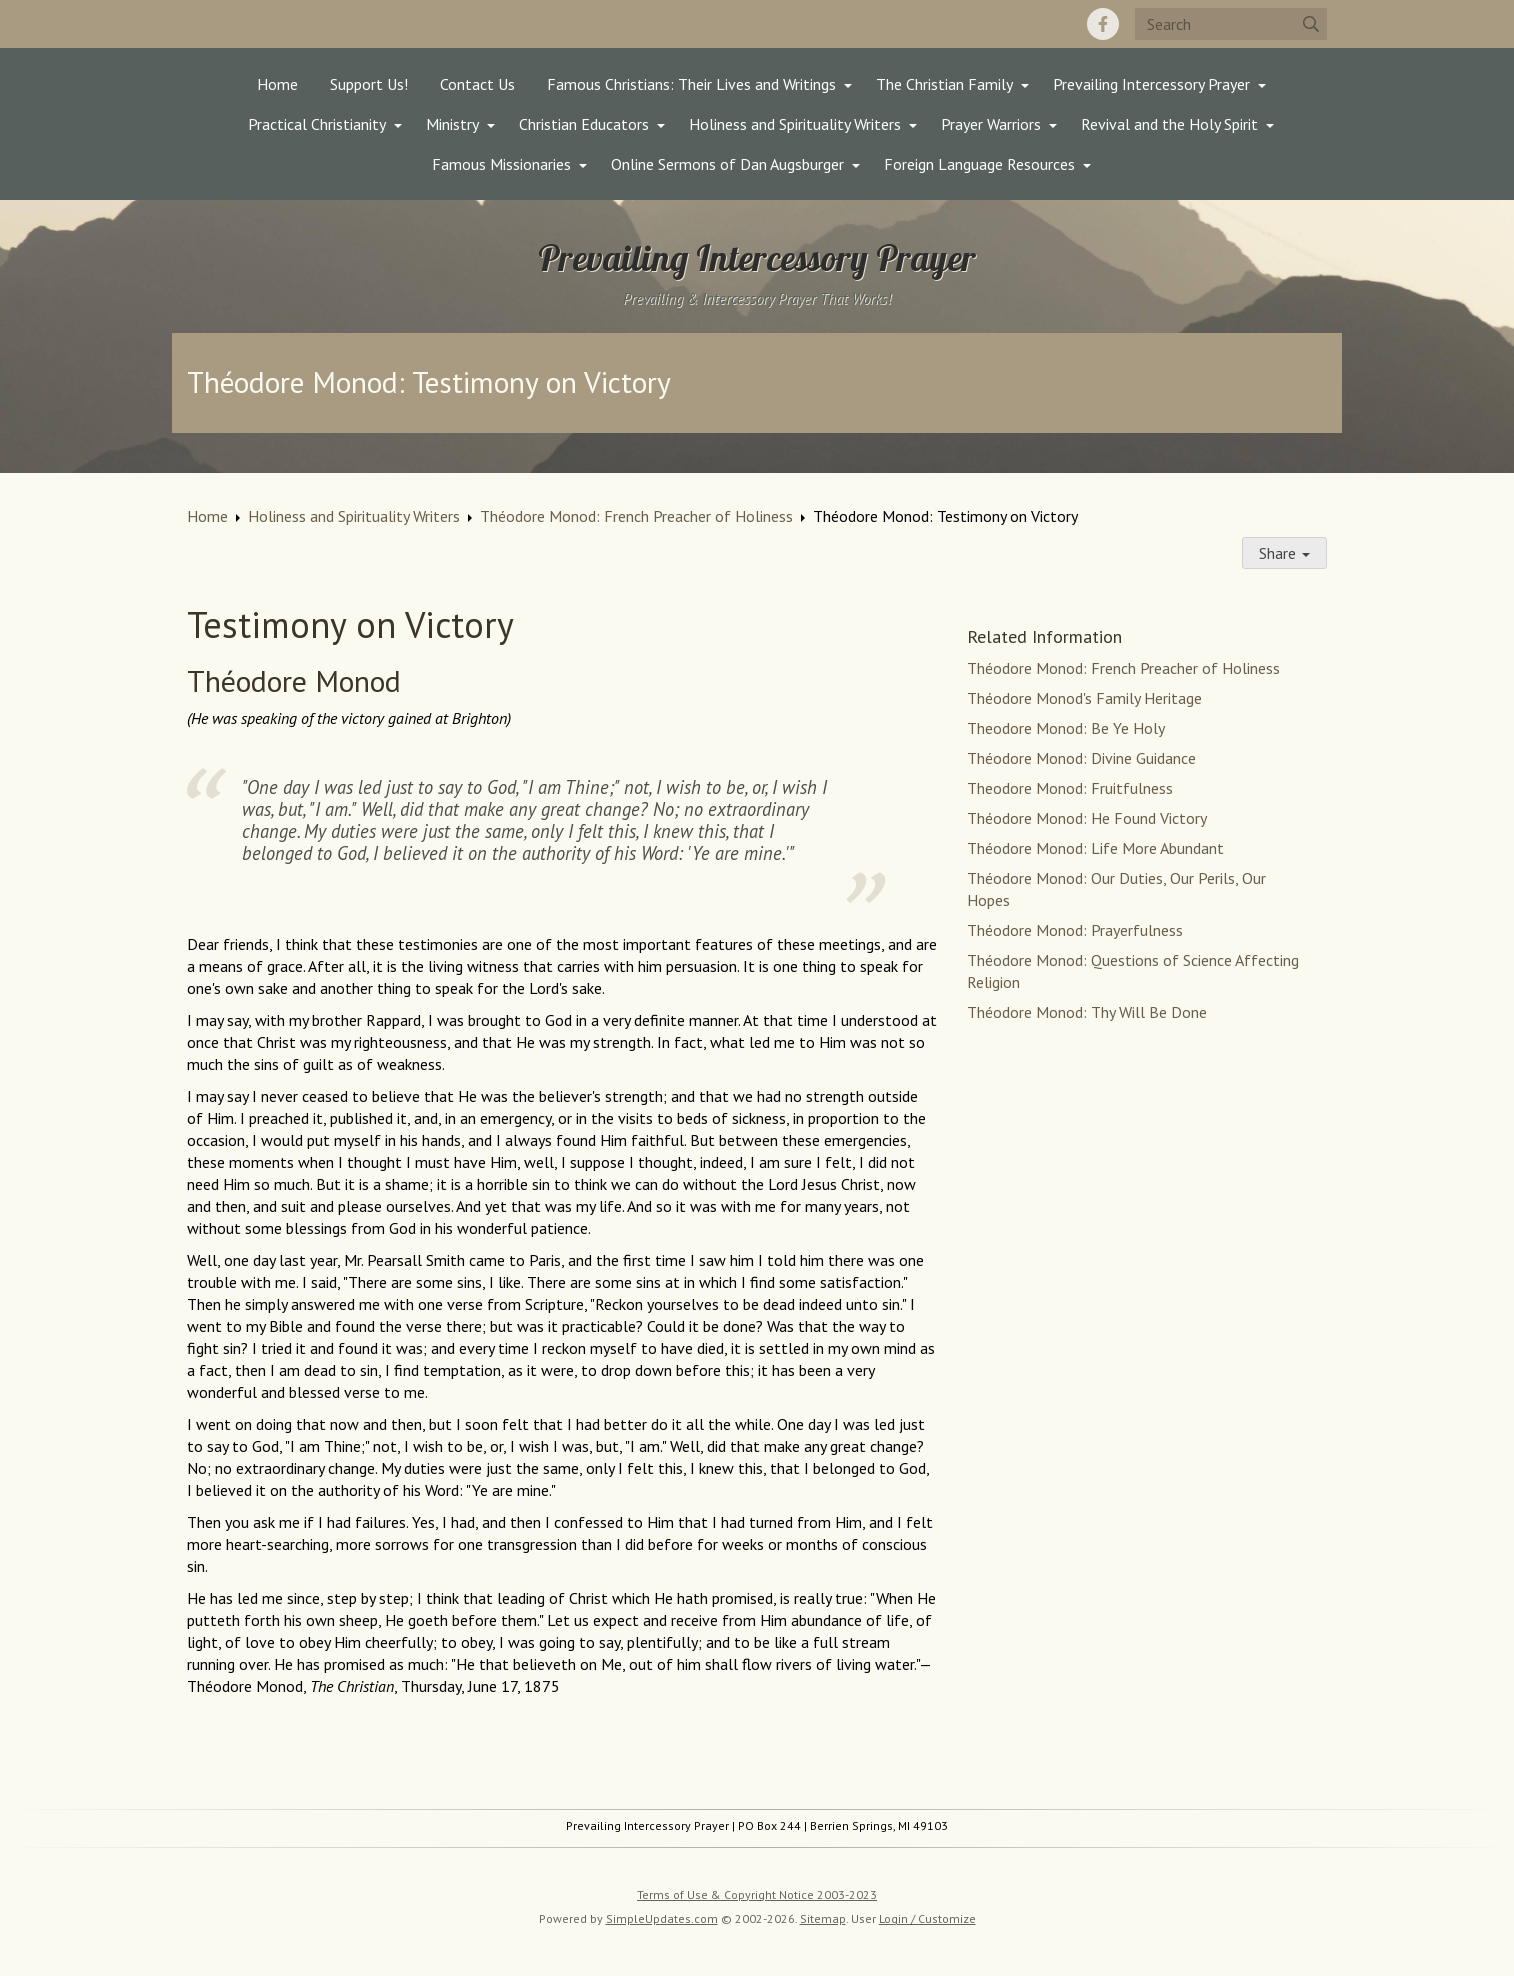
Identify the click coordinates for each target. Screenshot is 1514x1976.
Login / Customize (927, 1918)
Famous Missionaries (501, 164)
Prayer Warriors (991, 124)
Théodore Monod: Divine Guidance (1081, 758)
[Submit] (1311, 24)
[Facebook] (1103, 24)
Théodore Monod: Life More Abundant (1095, 848)
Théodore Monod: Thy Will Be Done (1087, 1012)
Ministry (452, 124)
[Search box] (1231, 24)
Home (277, 84)
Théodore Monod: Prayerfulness (1075, 930)
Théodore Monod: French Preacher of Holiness (636, 516)
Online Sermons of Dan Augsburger (727, 164)
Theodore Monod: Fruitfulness (1070, 788)
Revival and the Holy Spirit (1169, 124)
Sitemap (823, 1918)
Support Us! (369, 84)
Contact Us (477, 84)
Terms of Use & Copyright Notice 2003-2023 (757, 1894)
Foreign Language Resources (979, 164)
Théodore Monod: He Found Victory (1087, 818)
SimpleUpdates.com (662, 1918)
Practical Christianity (317, 124)
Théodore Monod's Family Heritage (1084, 698)
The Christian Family (944, 84)
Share (1284, 553)
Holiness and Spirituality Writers (795, 124)
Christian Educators (584, 124)
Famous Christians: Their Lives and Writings (691, 84)
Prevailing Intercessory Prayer (1151, 84)
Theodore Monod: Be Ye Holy (1066, 728)
